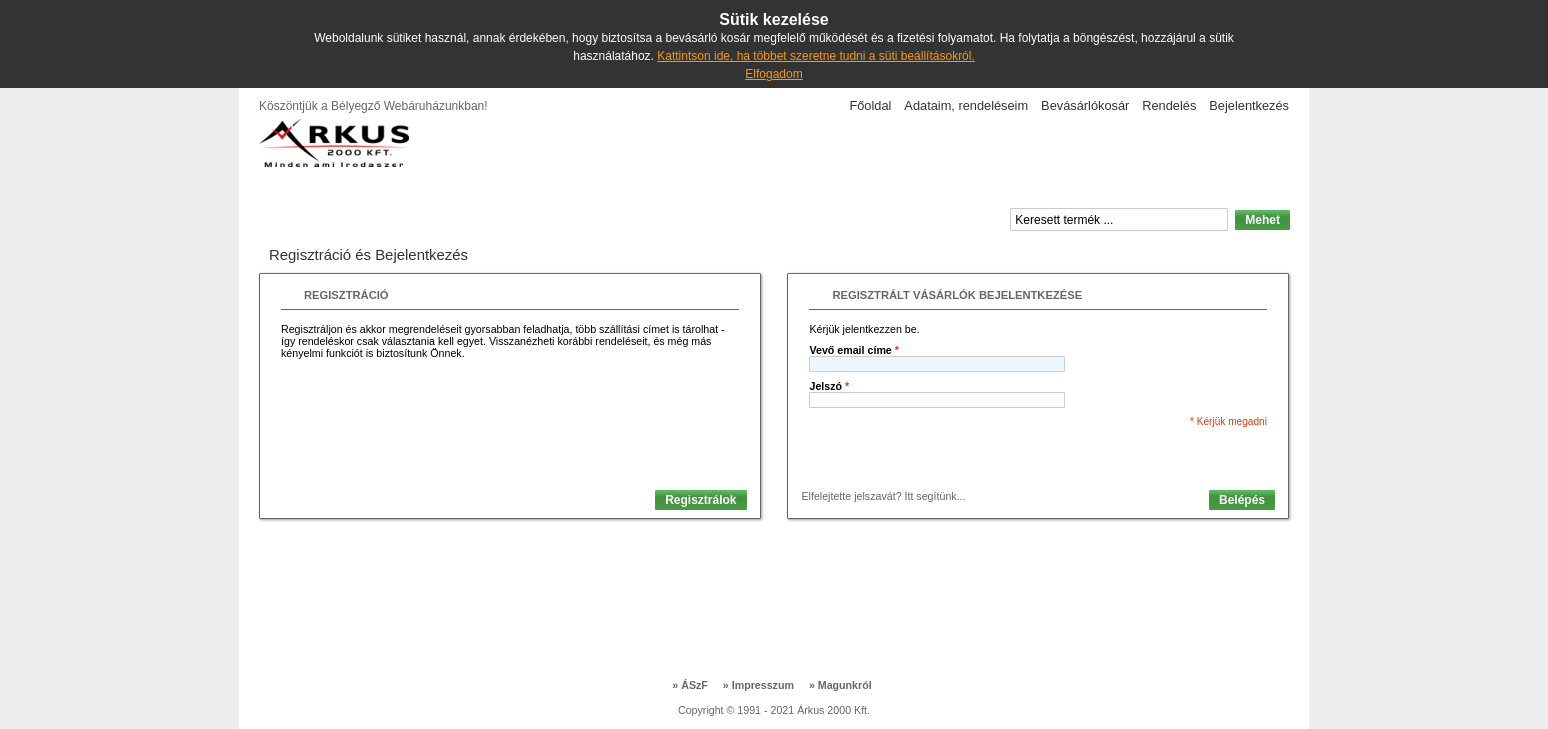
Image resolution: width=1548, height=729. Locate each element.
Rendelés (1169, 105)
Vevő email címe (853, 350)
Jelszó (829, 386)
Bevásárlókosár (1085, 105)
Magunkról (840, 685)
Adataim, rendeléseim (966, 105)
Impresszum (758, 685)
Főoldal (870, 105)
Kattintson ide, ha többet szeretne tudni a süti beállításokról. (816, 56)
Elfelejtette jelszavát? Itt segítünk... (883, 496)
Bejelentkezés (1249, 105)
